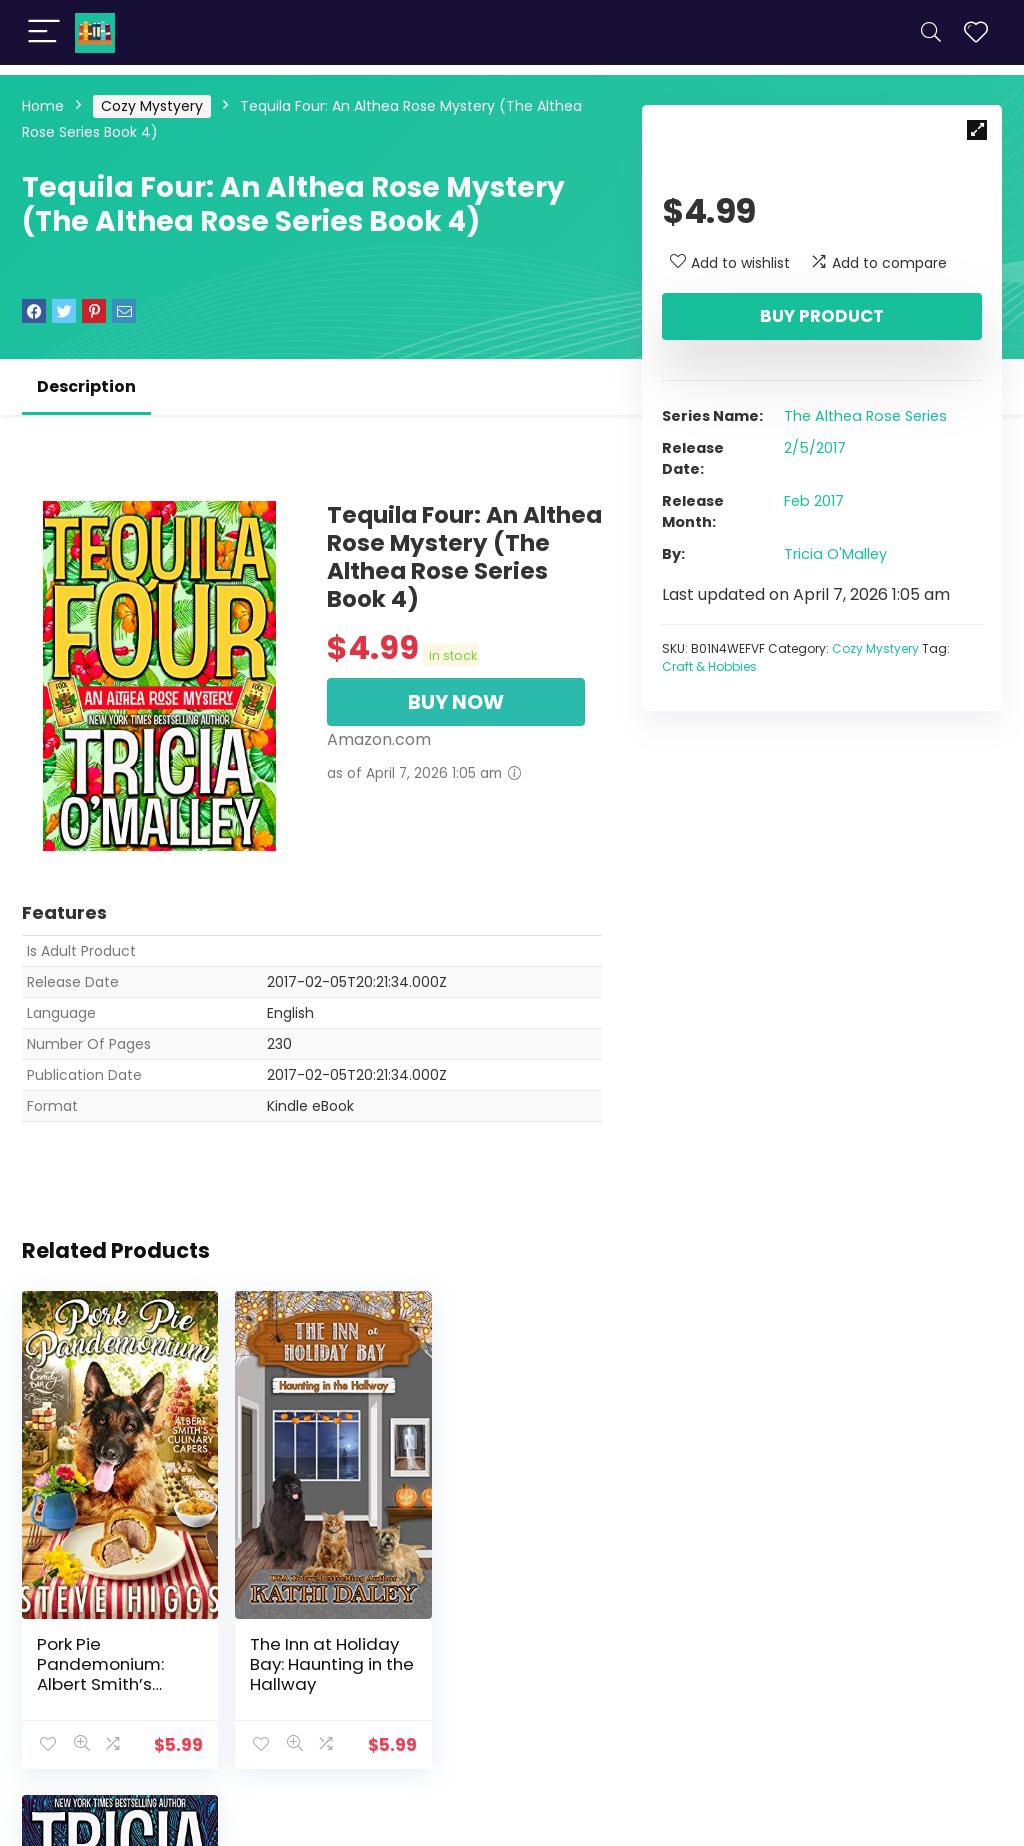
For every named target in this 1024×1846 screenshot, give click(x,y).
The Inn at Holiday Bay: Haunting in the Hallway (310, 1638)
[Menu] (44, 32)
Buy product (822, 316)
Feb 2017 (814, 501)
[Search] (931, 32)
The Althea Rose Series (865, 416)
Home (43, 106)
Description (86, 386)
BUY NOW (456, 702)
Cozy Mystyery (152, 106)
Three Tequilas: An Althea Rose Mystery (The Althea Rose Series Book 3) (498, 1658)
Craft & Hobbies (709, 666)
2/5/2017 (815, 448)
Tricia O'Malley (835, 554)
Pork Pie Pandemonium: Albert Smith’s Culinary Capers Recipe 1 (104, 1658)
